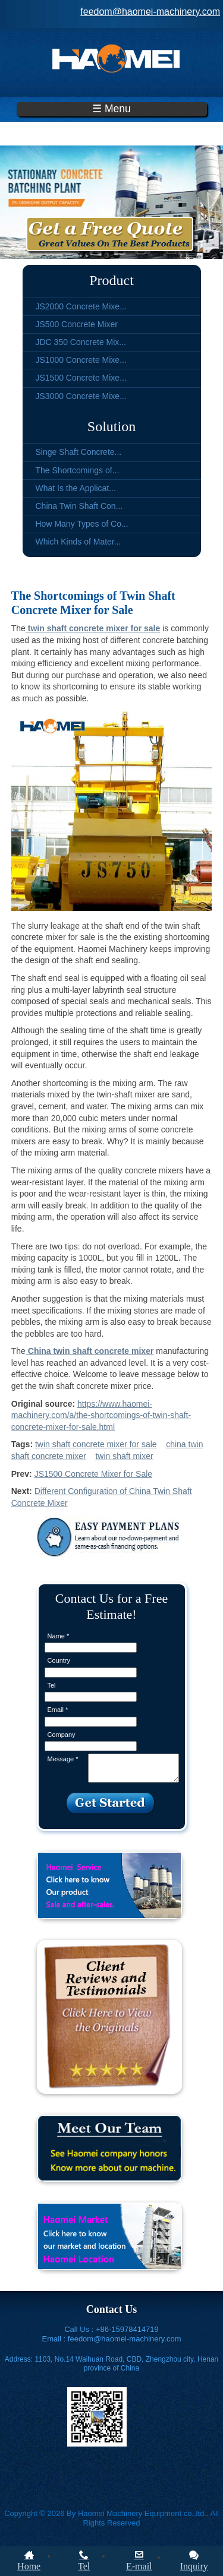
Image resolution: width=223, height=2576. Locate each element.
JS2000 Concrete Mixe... (81, 306)
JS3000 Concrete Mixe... (81, 396)
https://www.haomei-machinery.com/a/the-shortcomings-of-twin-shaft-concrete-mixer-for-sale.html (101, 1415)
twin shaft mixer (124, 1456)
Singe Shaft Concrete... (79, 452)
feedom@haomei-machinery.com (150, 12)
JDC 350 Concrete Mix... (81, 342)
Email (58, 1709)
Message (63, 1758)
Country (59, 1660)
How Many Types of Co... (82, 524)
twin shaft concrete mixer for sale (96, 1444)
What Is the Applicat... (76, 488)
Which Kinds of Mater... (78, 541)
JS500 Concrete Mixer (77, 324)
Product (111, 280)
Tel (52, 1685)
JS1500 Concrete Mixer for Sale (93, 1474)
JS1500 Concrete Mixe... (81, 377)
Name (59, 1636)
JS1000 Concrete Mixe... (81, 360)
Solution (111, 426)
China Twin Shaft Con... (79, 506)
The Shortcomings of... (78, 470)
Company (62, 1734)
